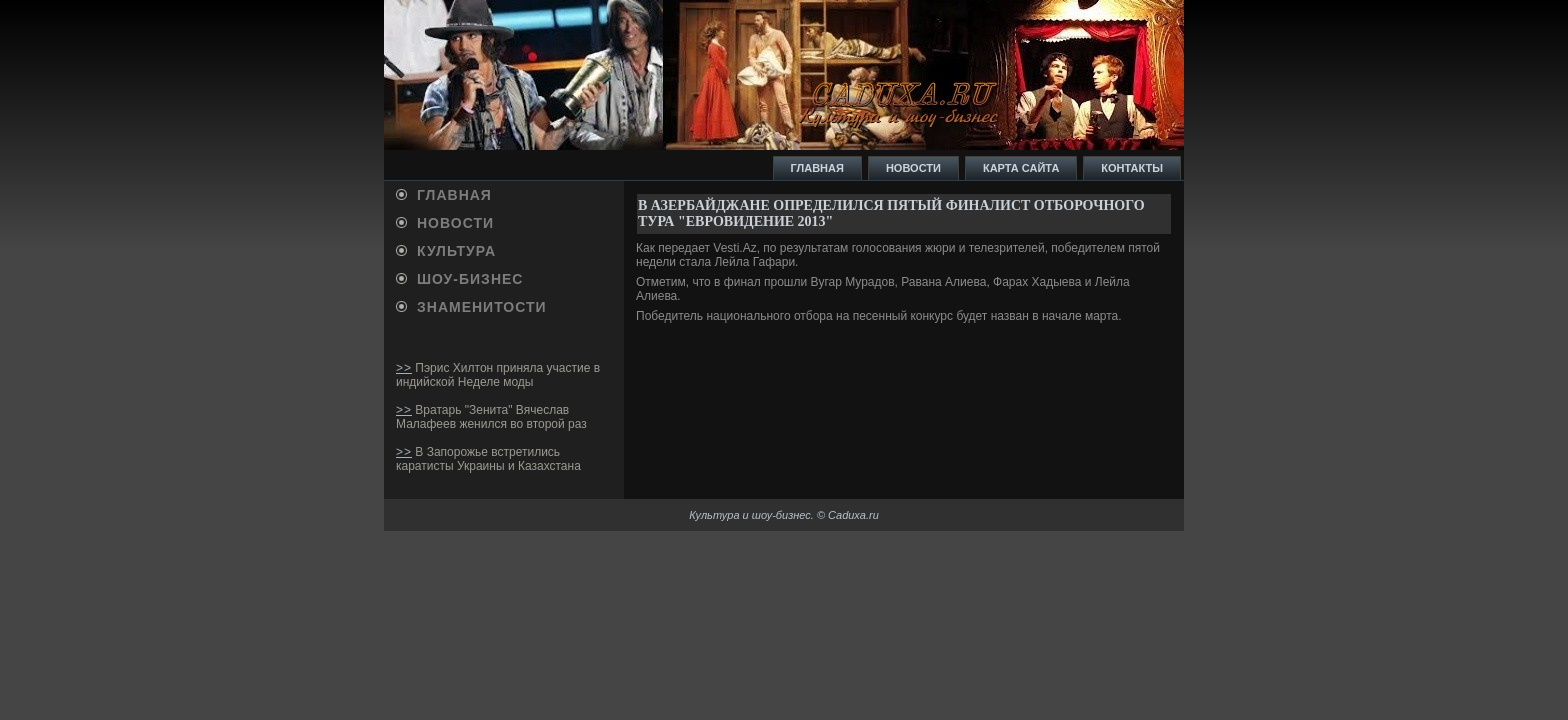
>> (404, 368)
